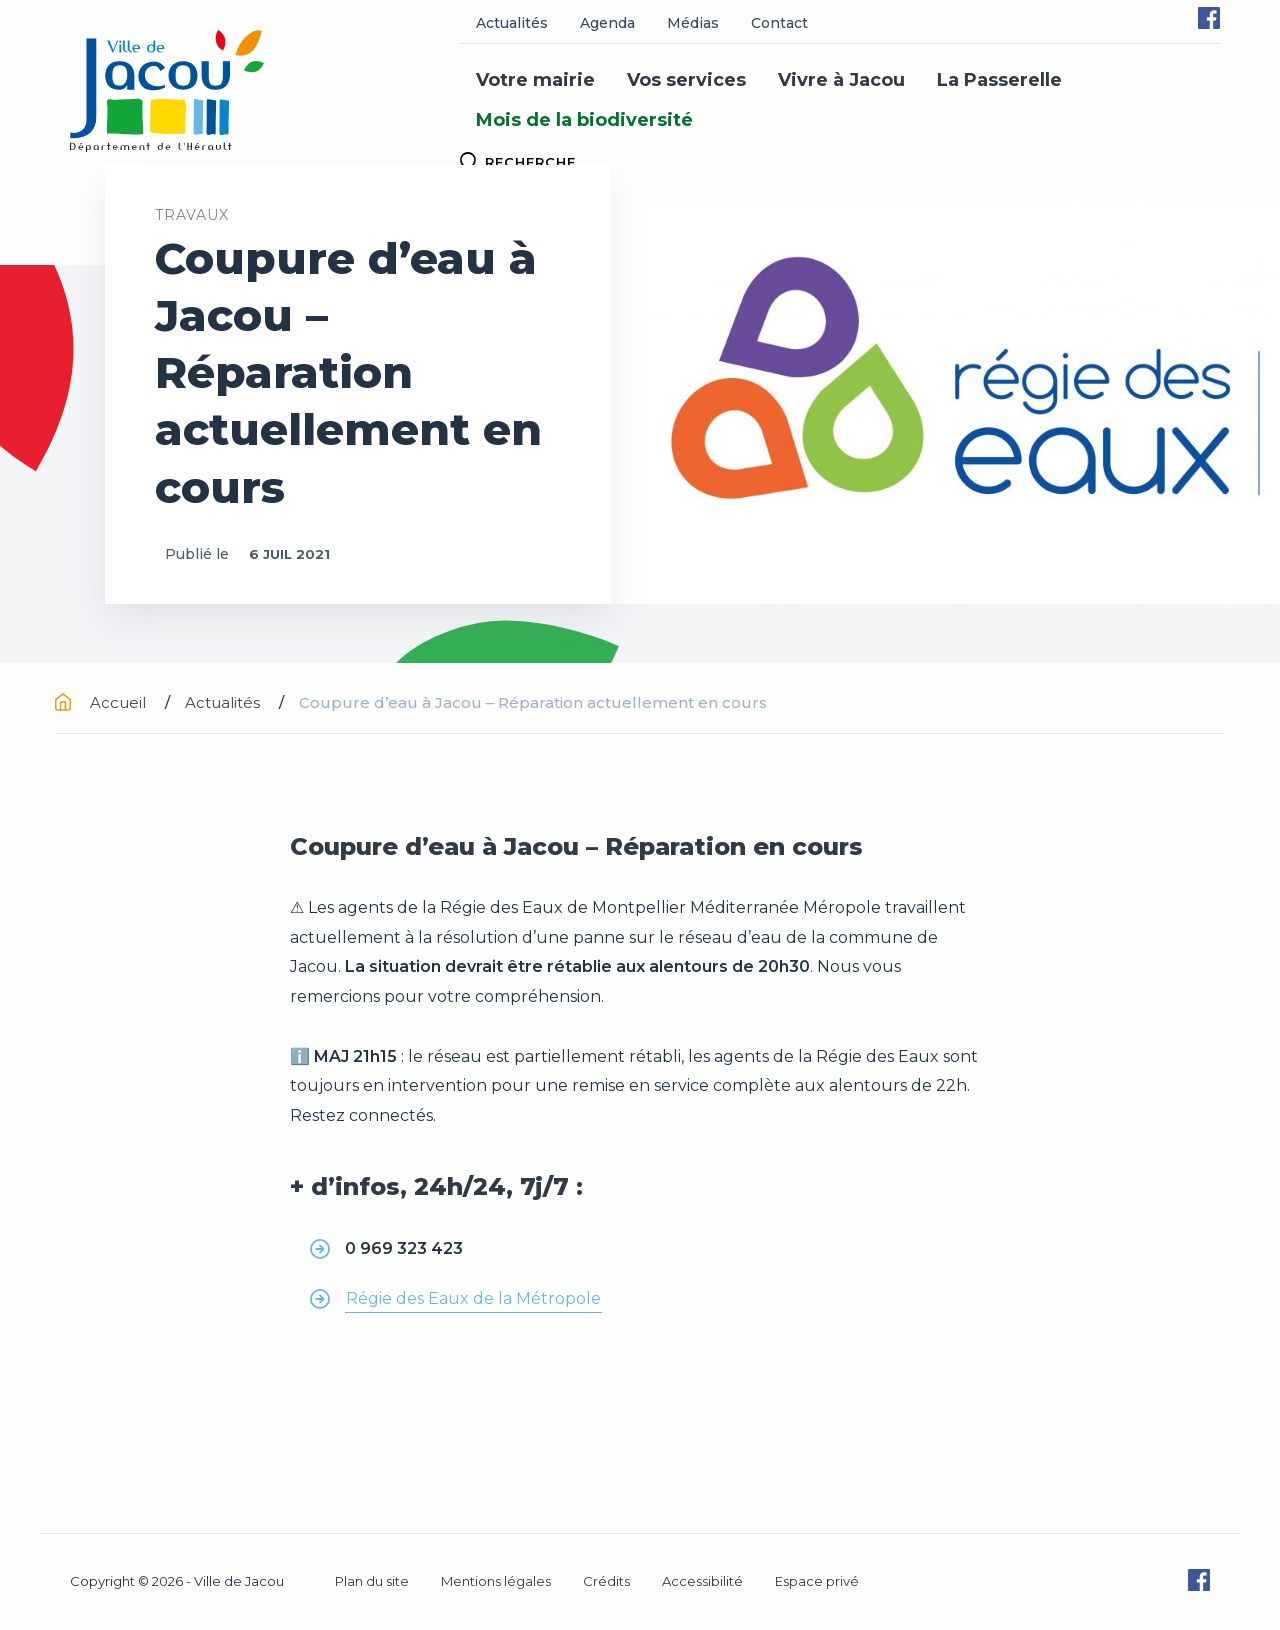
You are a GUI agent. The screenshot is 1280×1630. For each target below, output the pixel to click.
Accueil (102, 702)
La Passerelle (999, 80)
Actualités (512, 23)
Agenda (607, 23)
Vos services (686, 80)
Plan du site (372, 1581)
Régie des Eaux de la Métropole (473, 1298)
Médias (693, 23)
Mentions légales (496, 1581)
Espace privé (817, 1581)
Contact (779, 23)
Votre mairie (535, 80)
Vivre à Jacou (841, 80)
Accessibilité (702, 1581)
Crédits (606, 1581)
